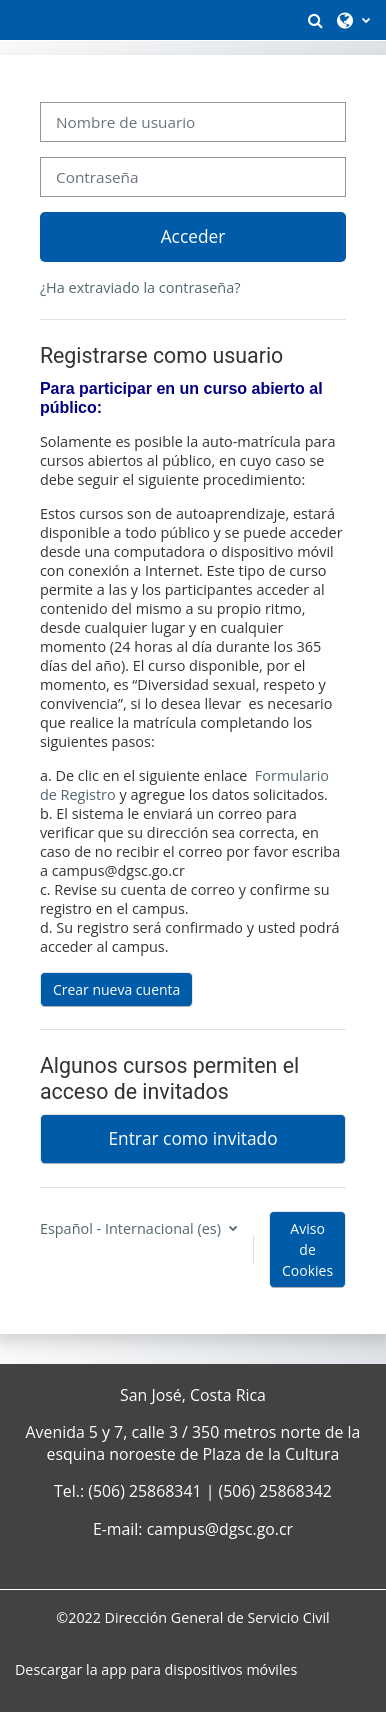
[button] (315, 20)
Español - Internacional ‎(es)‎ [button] (132, 1228)
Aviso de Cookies (307, 1249)
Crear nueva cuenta (117, 989)
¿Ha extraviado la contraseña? (140, 287)
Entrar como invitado (192, 1138)
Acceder (193, 236)
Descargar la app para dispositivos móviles (156, 1669)
